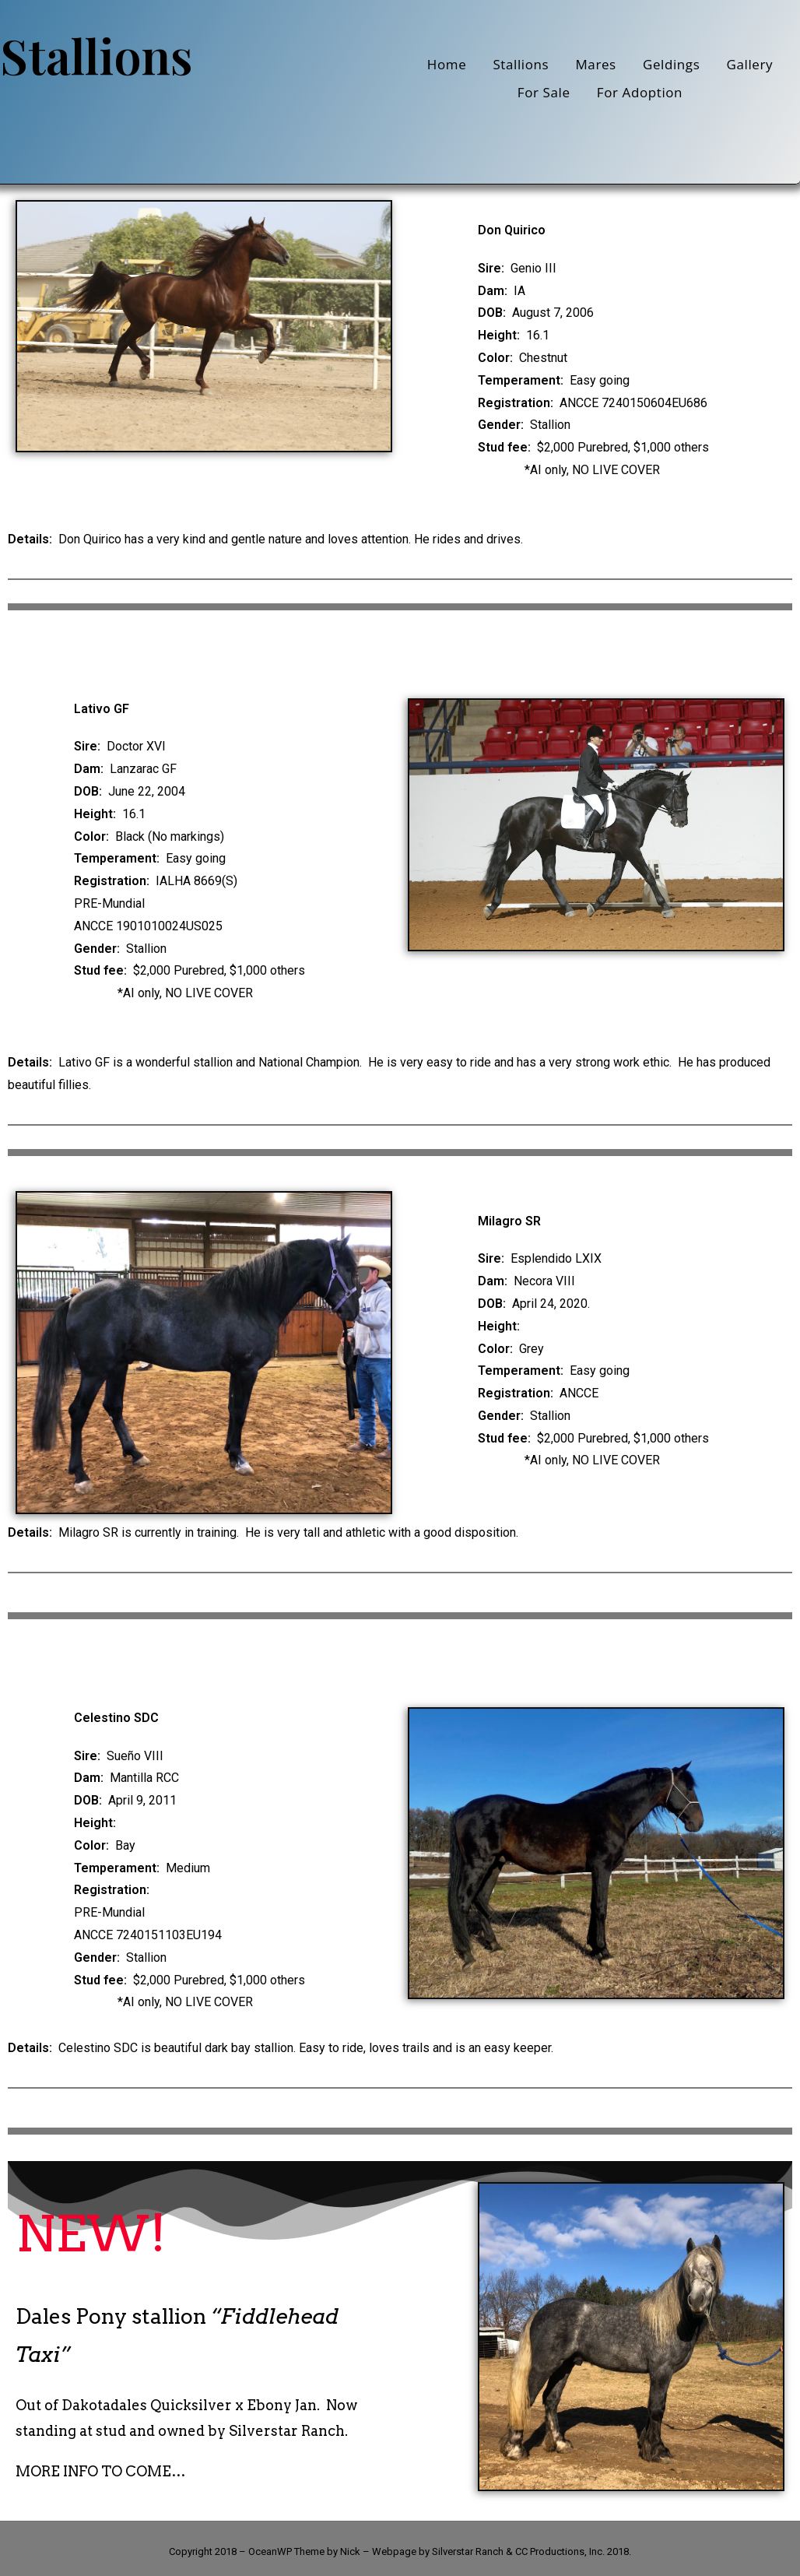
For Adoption (639, 92)
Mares (595, 64)
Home (446, 64)
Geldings (671, 64)
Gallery (750, 64)
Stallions (521, 64)
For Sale (544, 92)
